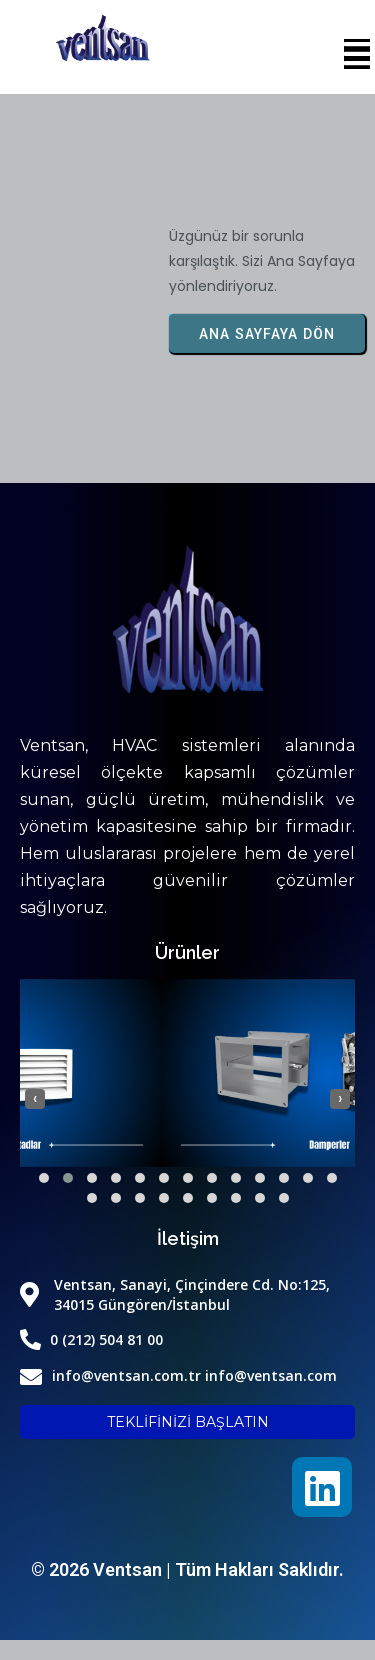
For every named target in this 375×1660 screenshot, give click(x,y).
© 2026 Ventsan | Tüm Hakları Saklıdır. (187, 1569)
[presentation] (35, 1099)
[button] (44, 1178)
